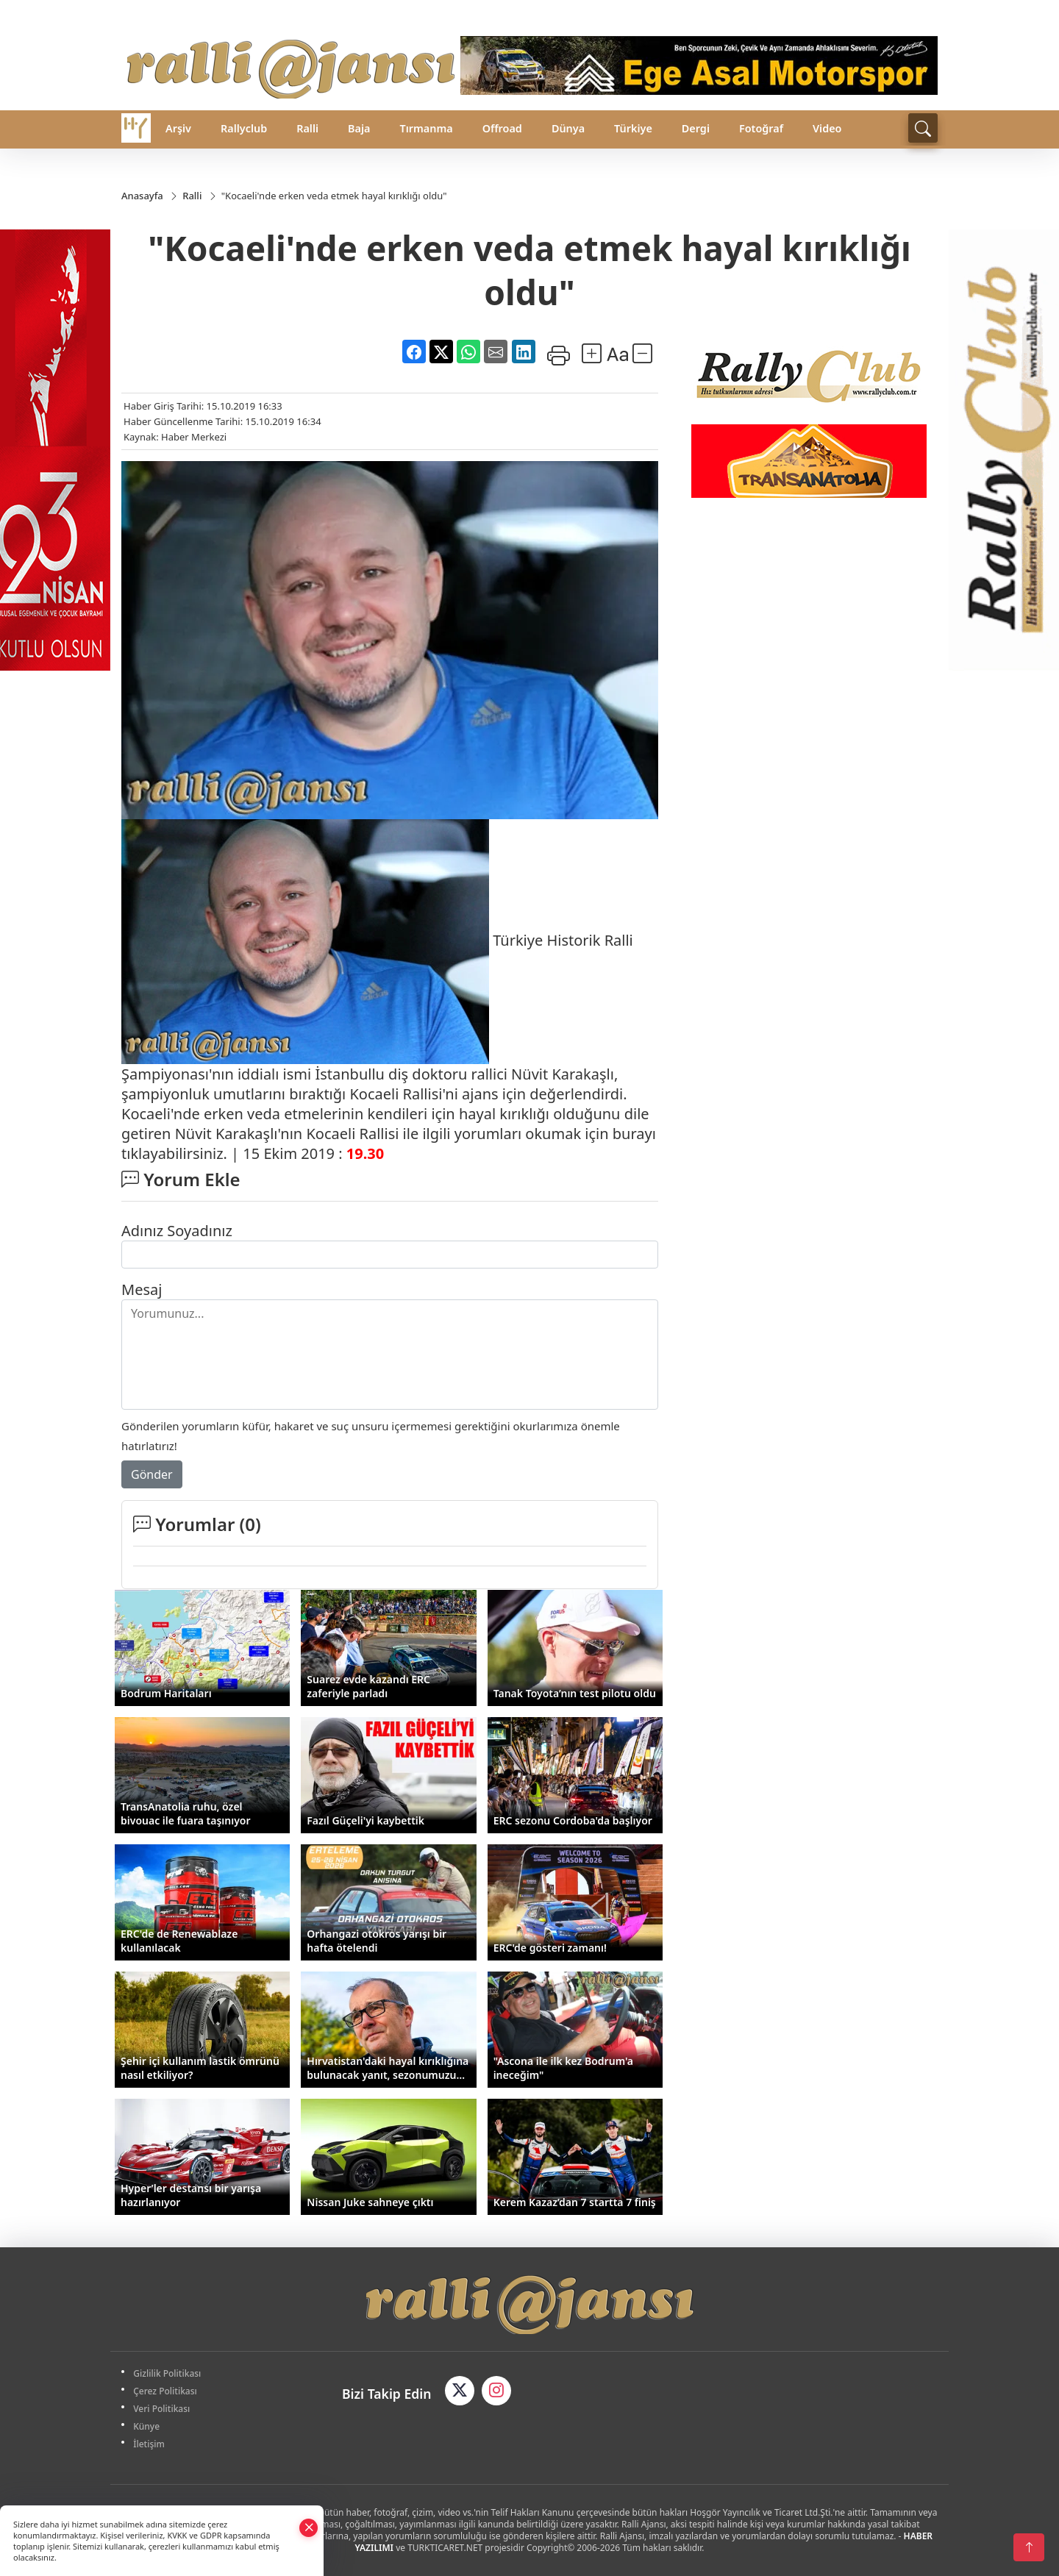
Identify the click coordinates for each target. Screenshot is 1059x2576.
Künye (148, 2426)
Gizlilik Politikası (168, 2373)
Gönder (152, 1474)
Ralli (307, 128)
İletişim (150, 2444)
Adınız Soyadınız (176, 1231)
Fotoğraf (761, 128)
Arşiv (178, 128)
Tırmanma (425, 128)
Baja (359, 128)
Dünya (568, 128)
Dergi (696, 128)
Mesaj (141, 1289)
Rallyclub (244, 128)
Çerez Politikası (167, 2391)
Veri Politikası (163, 2408)
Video (827, 128)
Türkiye (633, 128)
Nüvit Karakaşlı (562, 1074)
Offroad (502, 128)
